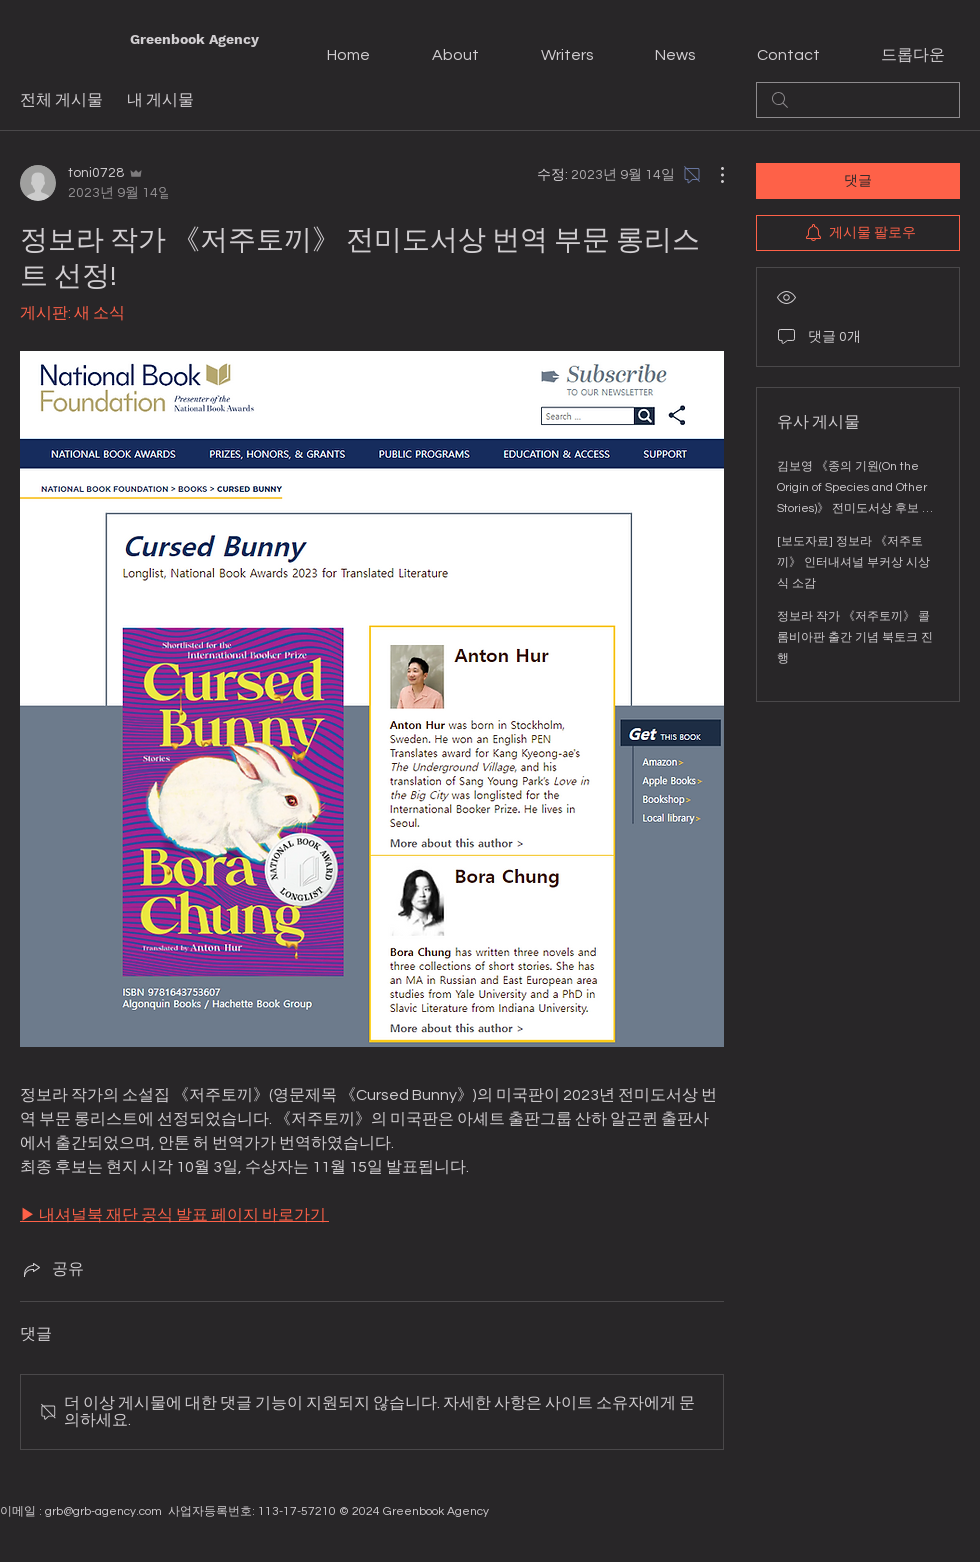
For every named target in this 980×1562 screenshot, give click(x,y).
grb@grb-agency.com (103, 1511)
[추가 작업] (712, 175)
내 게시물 (160, 100)
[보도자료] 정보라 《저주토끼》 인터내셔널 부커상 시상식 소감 (853, 562)
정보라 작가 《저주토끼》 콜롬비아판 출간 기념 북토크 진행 (855, 637)
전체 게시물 (61, 100)
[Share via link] (52, 1269)
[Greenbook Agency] (194, 40)
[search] (858, 100)
